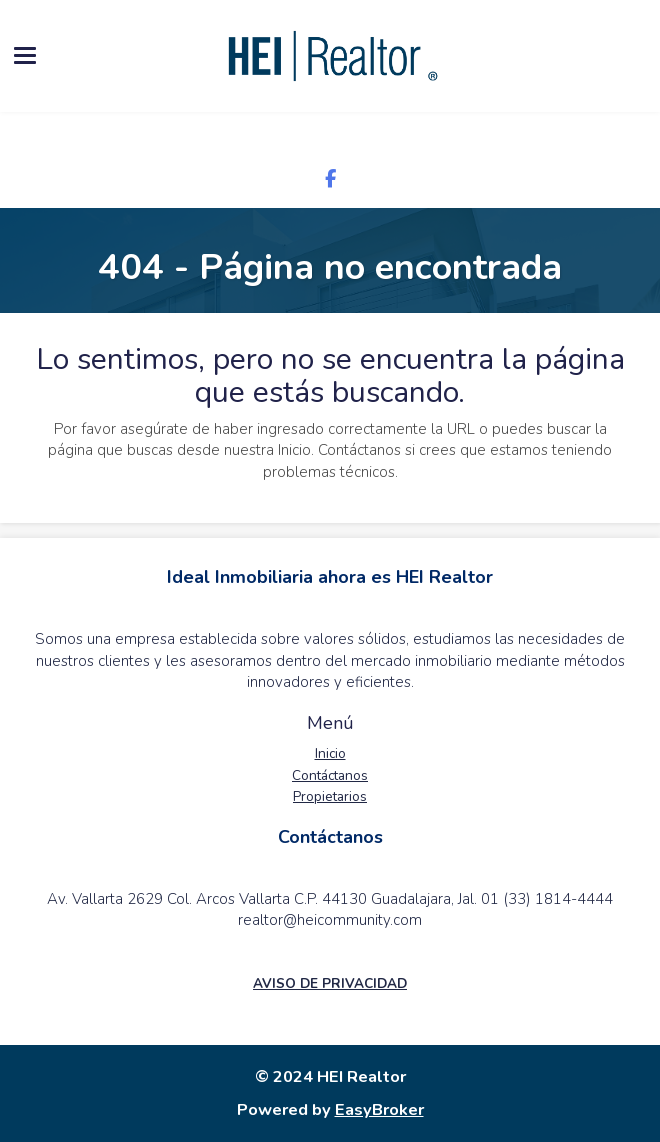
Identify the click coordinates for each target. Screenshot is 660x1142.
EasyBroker (379, 1109)
